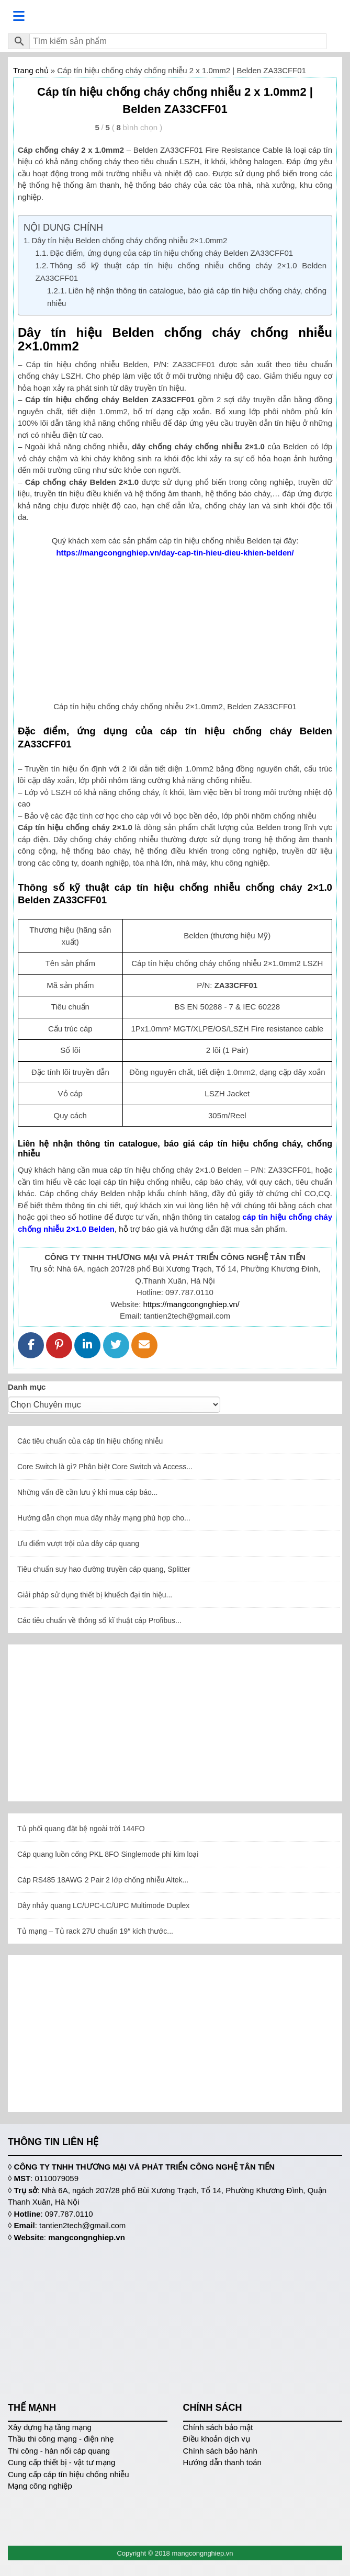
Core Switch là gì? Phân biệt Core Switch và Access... (105, 1466)
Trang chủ (31, 70)
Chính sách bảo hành (220, 2450)
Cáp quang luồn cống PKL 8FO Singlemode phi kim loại (107, 1854)
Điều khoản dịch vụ (216, 2438)
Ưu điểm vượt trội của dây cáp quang (78, 1543)
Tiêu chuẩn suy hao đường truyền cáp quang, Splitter (103, 1569)
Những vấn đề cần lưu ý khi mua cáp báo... (87, 1492)
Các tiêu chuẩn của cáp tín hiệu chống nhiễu (90, 1441)
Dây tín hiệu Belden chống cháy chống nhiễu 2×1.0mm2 (131, 240)
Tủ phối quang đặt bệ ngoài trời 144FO (81, 1828)
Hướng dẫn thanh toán (222, 2462)
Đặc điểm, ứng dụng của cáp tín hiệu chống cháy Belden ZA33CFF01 (171, 252)
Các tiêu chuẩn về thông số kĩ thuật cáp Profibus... (99, 1620)
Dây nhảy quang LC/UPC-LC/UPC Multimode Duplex (103, 1905)
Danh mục (27, 1386)
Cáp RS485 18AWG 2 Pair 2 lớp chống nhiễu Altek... (102, 1880)
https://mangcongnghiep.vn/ (191, 1304)
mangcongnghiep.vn (86, 2237)
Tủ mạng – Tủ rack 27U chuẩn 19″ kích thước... (95, 1931)
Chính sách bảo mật (218, 2427)
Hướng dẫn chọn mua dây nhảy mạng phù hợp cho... (103, 1518)
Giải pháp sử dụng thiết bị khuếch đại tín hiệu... (94, 1595)
